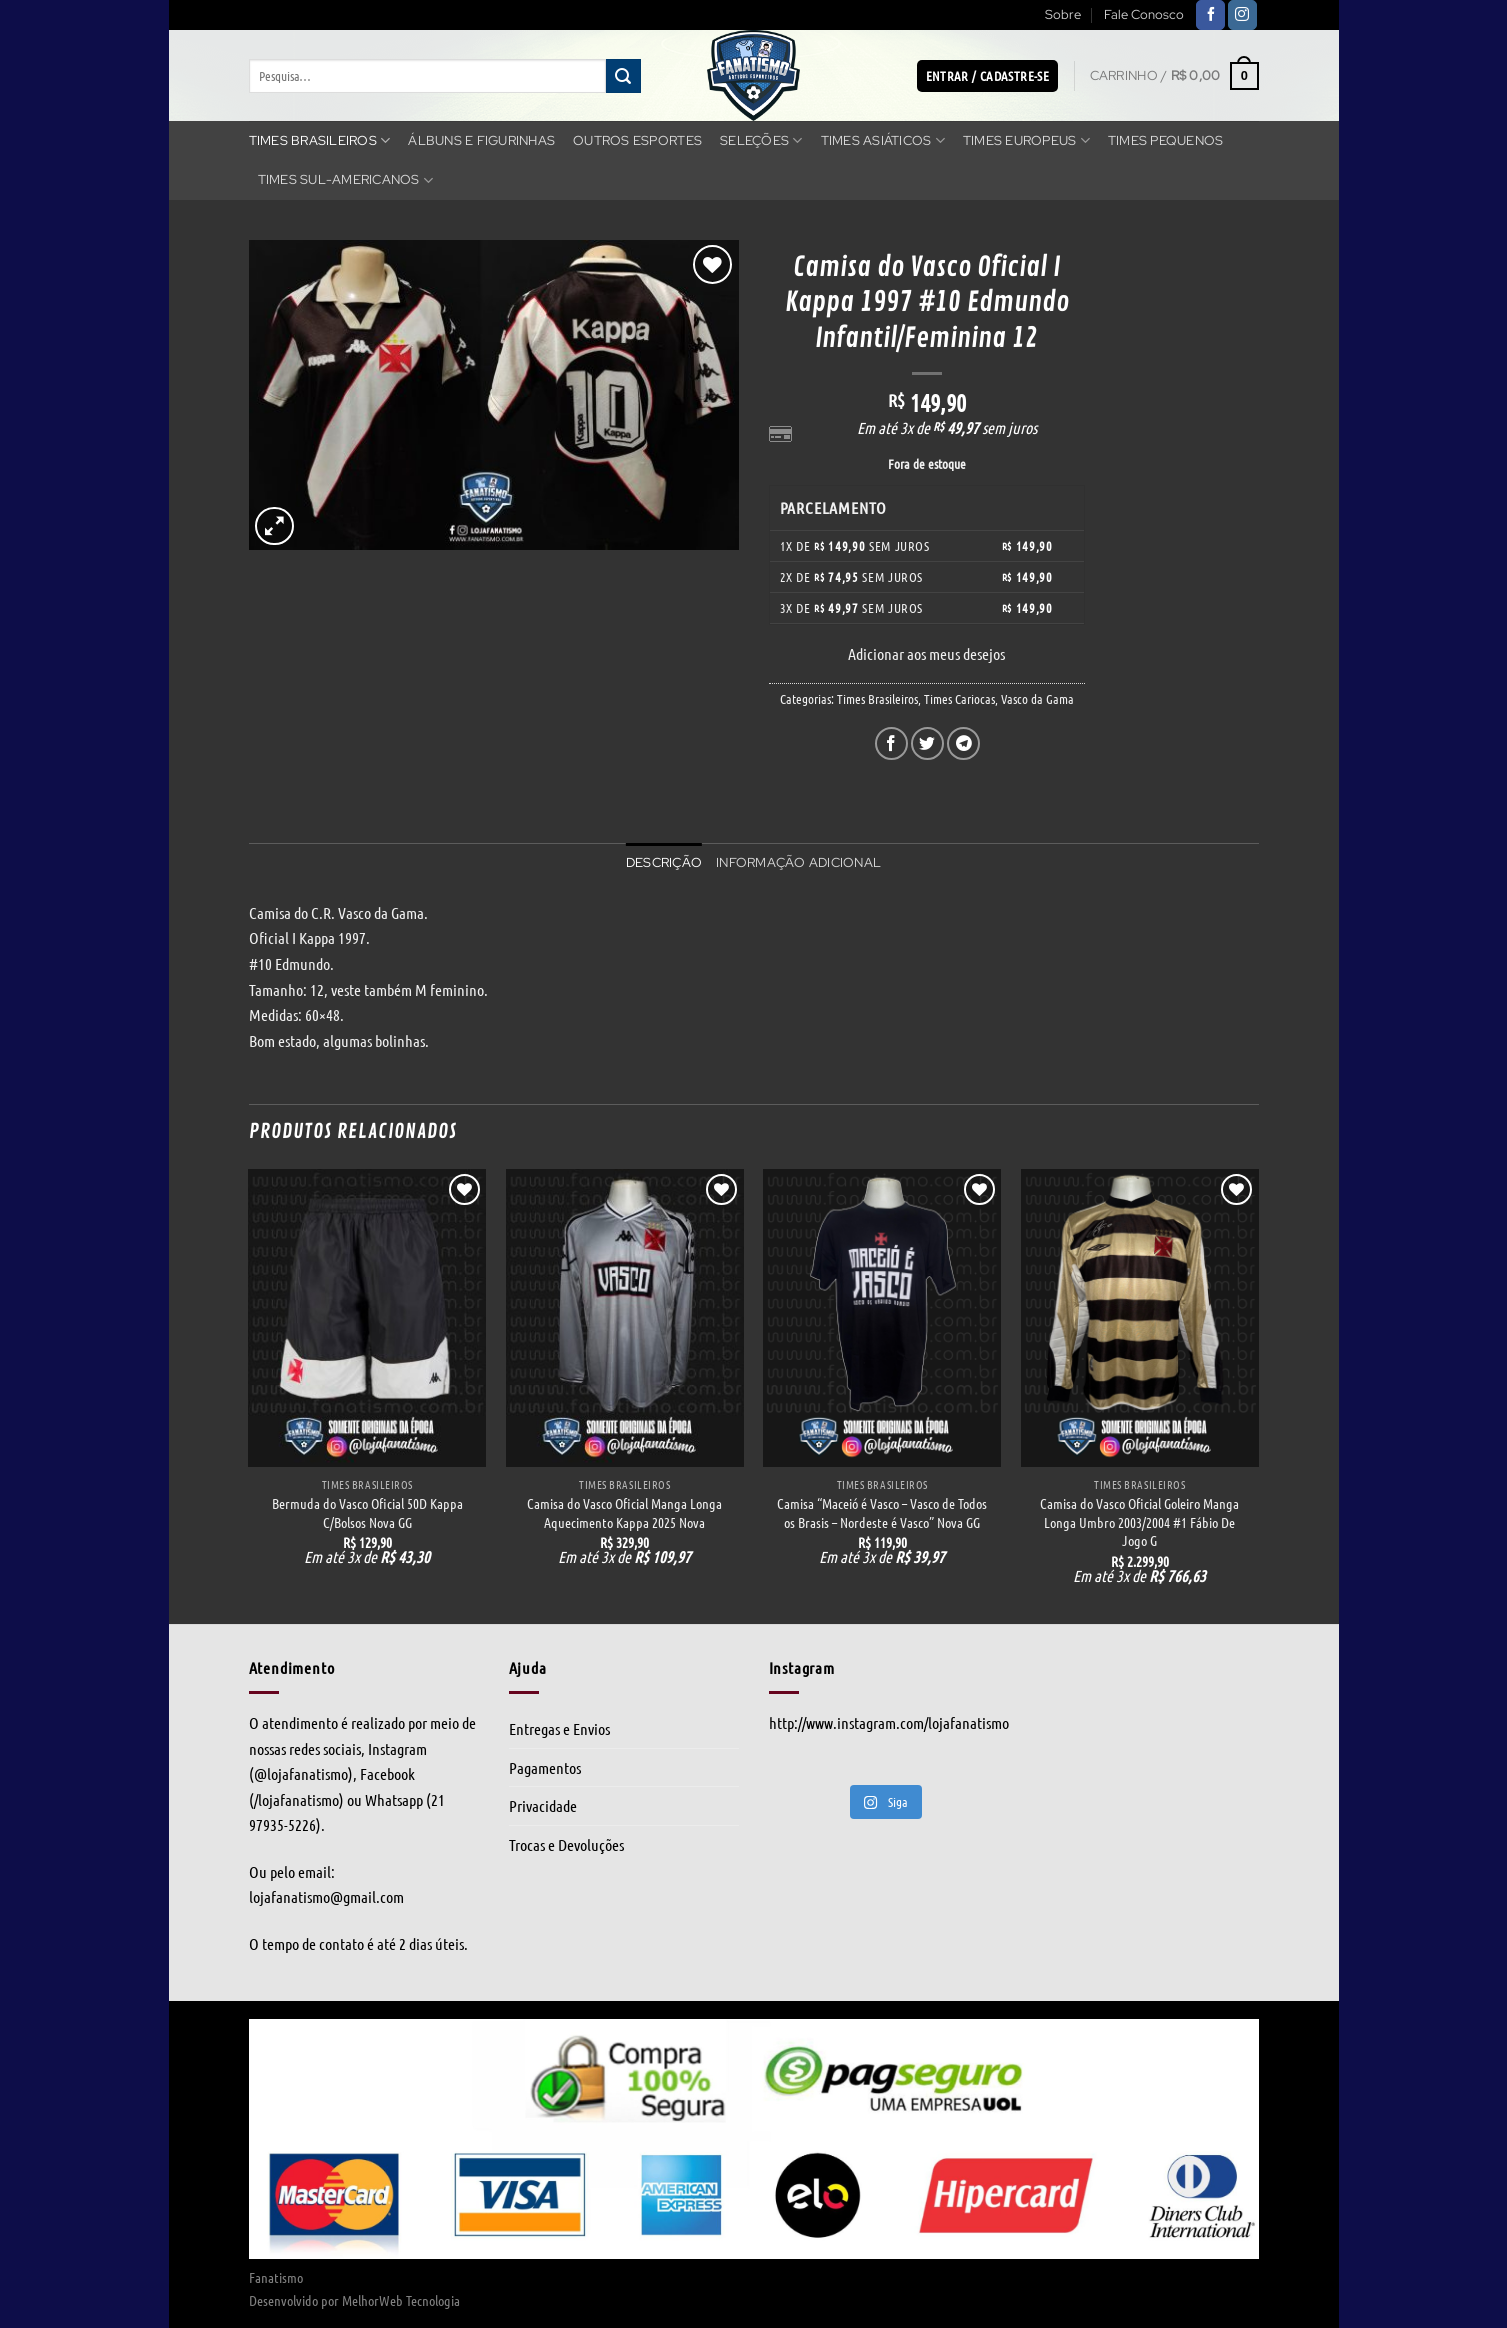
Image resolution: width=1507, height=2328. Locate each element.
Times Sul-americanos (346, 180)
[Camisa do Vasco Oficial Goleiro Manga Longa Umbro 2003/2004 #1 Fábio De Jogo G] (1140, 1318)
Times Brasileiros (320, 140)
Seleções (761, 140)
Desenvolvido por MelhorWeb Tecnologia (354, 2300)
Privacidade (543, 1805)
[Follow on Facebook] (1210, 15)
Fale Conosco (1144, 14)
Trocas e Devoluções (566, 1844)
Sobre (1063, 14)
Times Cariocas (959, 698)
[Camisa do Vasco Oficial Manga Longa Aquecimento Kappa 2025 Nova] (625, 1318)
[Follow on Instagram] (1242, 15)
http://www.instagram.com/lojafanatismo (889, 1722)
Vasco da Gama (1037, 698)
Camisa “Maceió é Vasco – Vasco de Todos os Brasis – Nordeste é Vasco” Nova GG (882, 1512)
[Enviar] (623, 76)
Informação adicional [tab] (798, 862)
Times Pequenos (1166, 140)
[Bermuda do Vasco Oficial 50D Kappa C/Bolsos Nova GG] (367, 1318)
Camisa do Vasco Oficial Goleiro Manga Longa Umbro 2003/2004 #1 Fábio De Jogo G (1139, 1521)
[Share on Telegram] (963, 743)
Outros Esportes (637, 140)
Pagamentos (545, 1767)
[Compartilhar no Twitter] (927, 743)
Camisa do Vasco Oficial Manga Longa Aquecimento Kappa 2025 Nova (624, 1512)
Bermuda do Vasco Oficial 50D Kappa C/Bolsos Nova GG (367, 1512)
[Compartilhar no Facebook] (891, 743)
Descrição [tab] (664, 862)
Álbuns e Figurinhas (481, 140)
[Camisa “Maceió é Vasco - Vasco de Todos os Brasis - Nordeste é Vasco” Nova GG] (882, 1318)
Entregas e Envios (559, 1728)
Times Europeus (1026, 140)
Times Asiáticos (883, 140)
